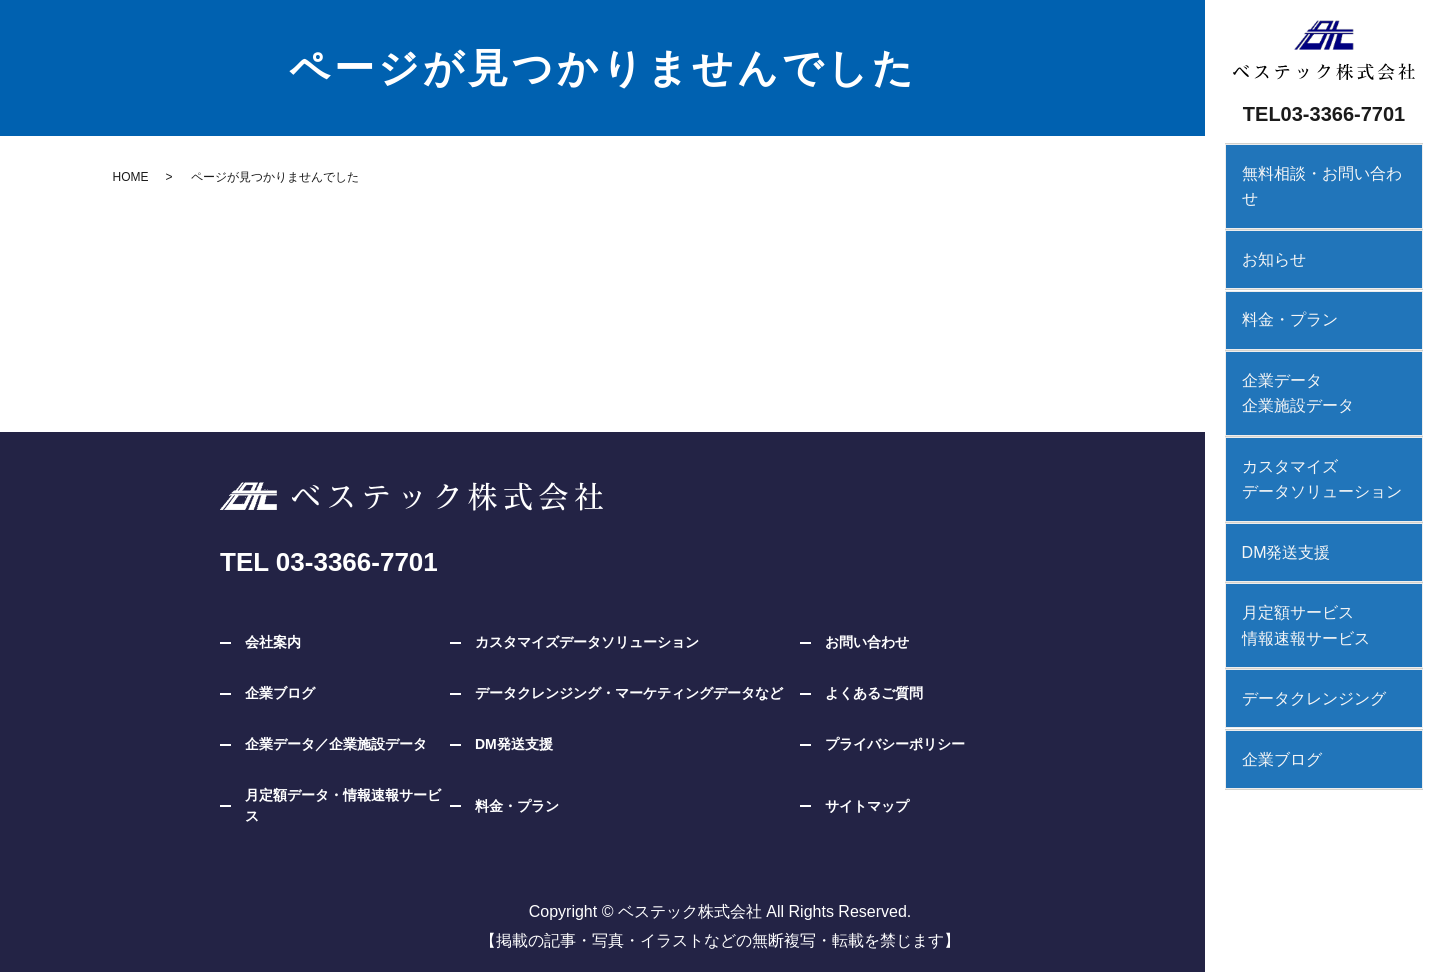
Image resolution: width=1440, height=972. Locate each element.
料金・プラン (1280, 290)
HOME (131, 177)
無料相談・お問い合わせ (1320, 172)
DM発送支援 (1276, 515)
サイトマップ (867, 806)
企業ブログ (1272, 716)
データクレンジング (1304, 657)
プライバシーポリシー (895, 744)
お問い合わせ (867, 642)
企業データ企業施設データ (1288, 361)
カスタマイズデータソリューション (1312, 444)
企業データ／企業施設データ (336, 744)
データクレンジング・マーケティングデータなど (629, 693)
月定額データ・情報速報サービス (343, 805)
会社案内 (273, 642)
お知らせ (1264, 231)
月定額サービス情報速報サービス (1296, 586)
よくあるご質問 (874, 693)
